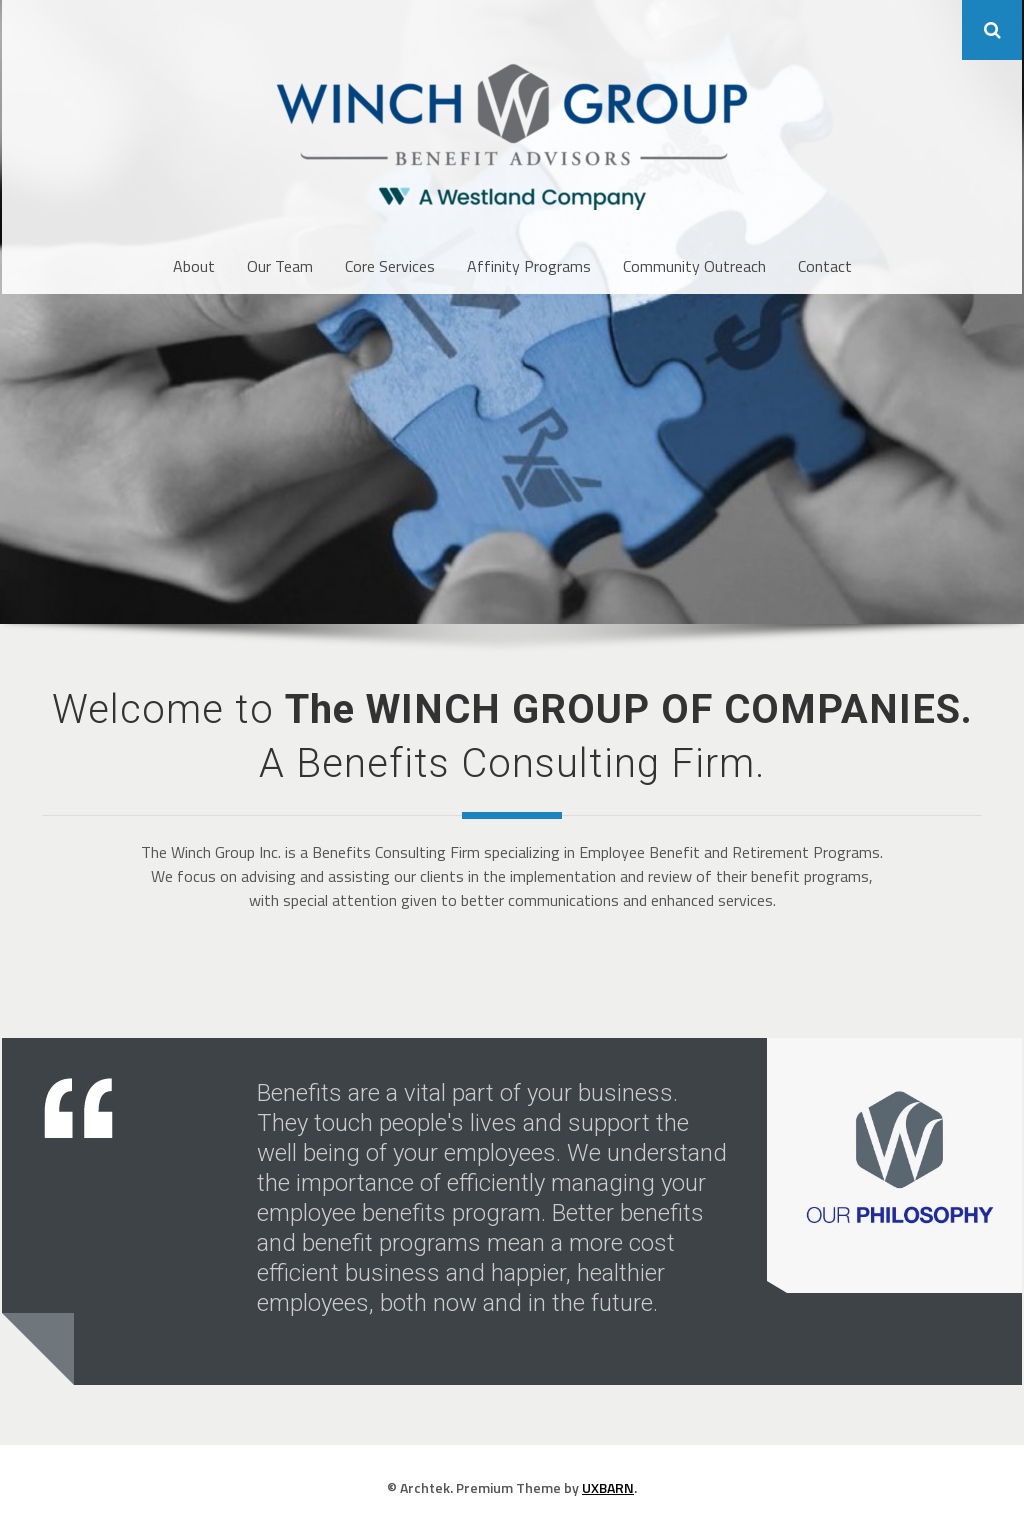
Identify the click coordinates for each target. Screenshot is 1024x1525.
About (194, 266)
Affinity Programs (529, 266)
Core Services (390, 266)
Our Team (280, 266)
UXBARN (608, 1487)
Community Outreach (694, 266)
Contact (825, 266)
